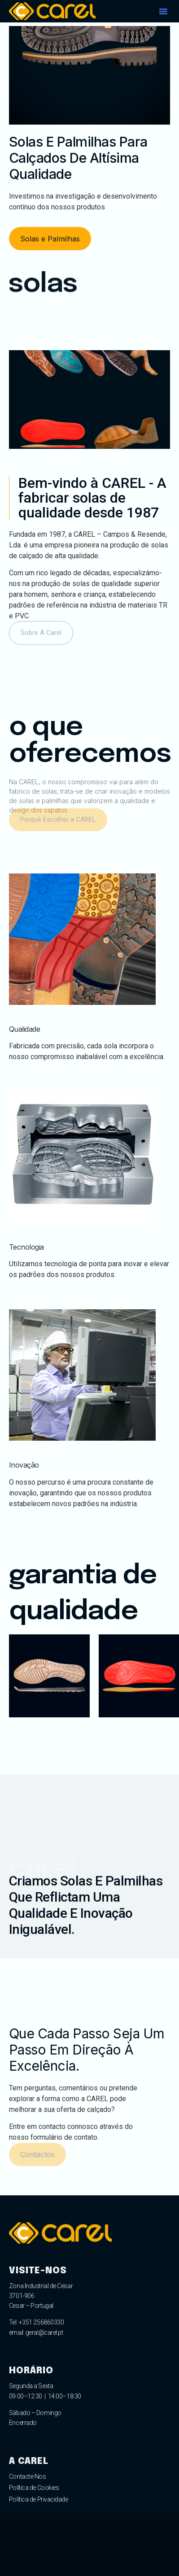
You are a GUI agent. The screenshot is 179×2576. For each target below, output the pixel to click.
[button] (163, 11)
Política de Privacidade (38, 2499)
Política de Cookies (34, 2487)
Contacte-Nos (27, 2476)
